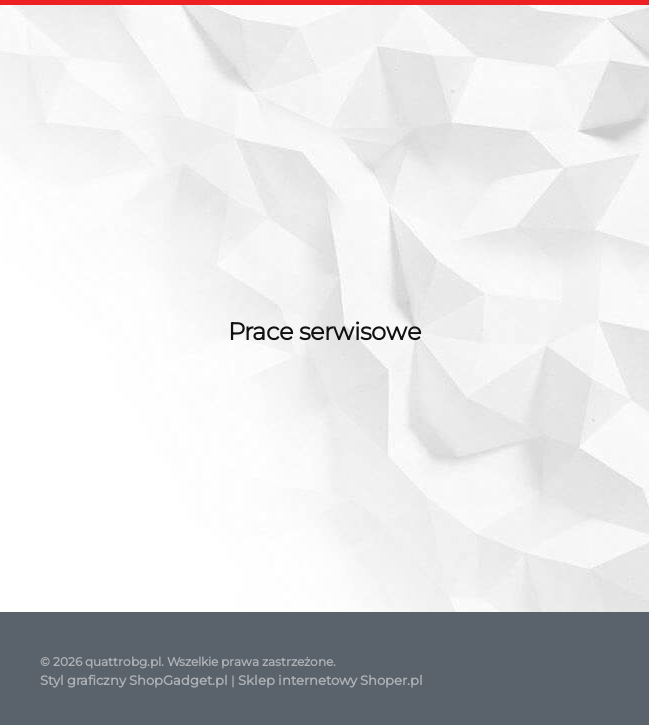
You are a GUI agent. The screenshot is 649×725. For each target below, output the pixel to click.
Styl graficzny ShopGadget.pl (134, 680)
